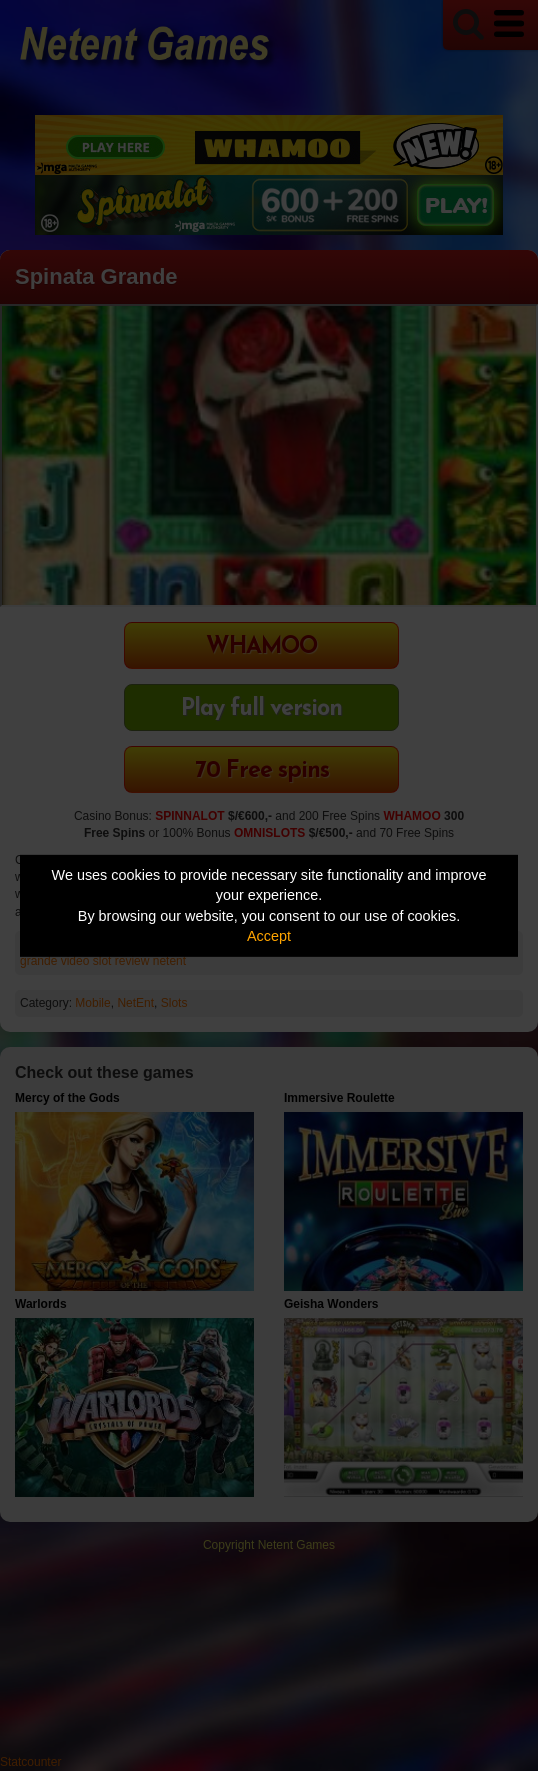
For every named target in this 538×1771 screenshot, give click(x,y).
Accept (269, 936)
